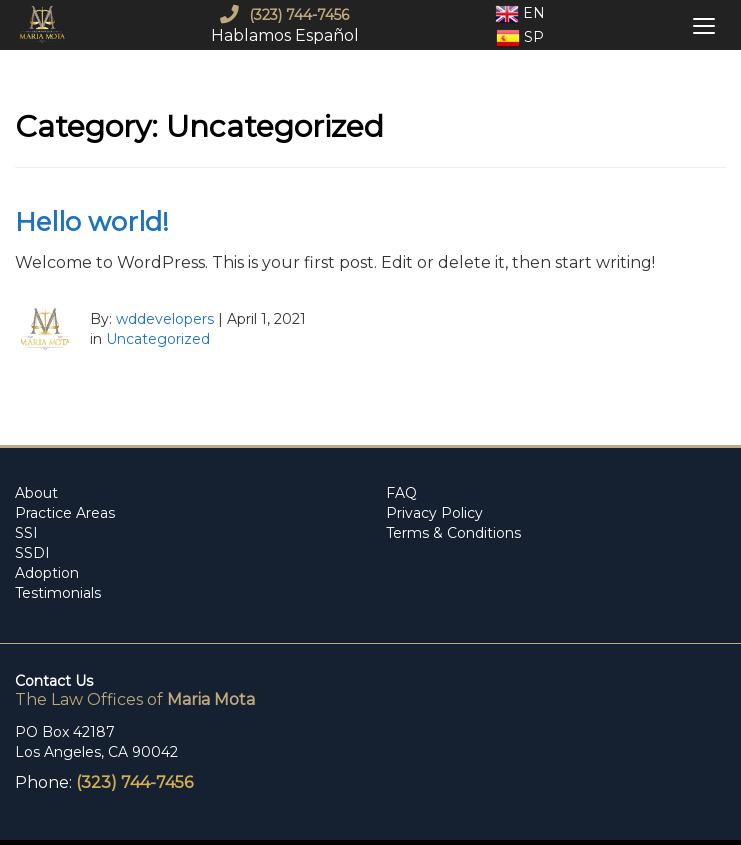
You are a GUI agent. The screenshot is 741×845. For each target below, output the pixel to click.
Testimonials (58, 593)
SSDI (32, 553)
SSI (26, 533)
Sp (520, 38)
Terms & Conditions (453, 533)
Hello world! (92, 222)
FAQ (401, 493)
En (520, 14)
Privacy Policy (434, 513)
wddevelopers (165, 319)
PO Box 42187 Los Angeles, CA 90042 (96, 742)
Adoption (47, 573)
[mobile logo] (44, 25)
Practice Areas (65, 513)
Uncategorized (158, 339)
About (36, 493)
